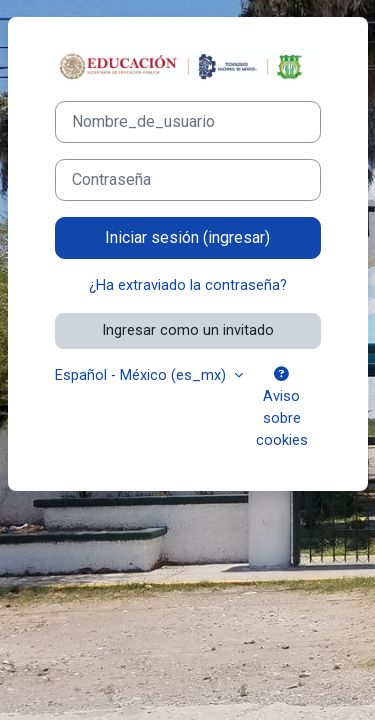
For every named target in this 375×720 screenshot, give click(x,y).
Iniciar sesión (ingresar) (187, 237)
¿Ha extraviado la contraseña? (188, 285)
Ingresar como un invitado (188, 330)
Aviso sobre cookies (282, 408)
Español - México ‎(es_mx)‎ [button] (142, 375)
